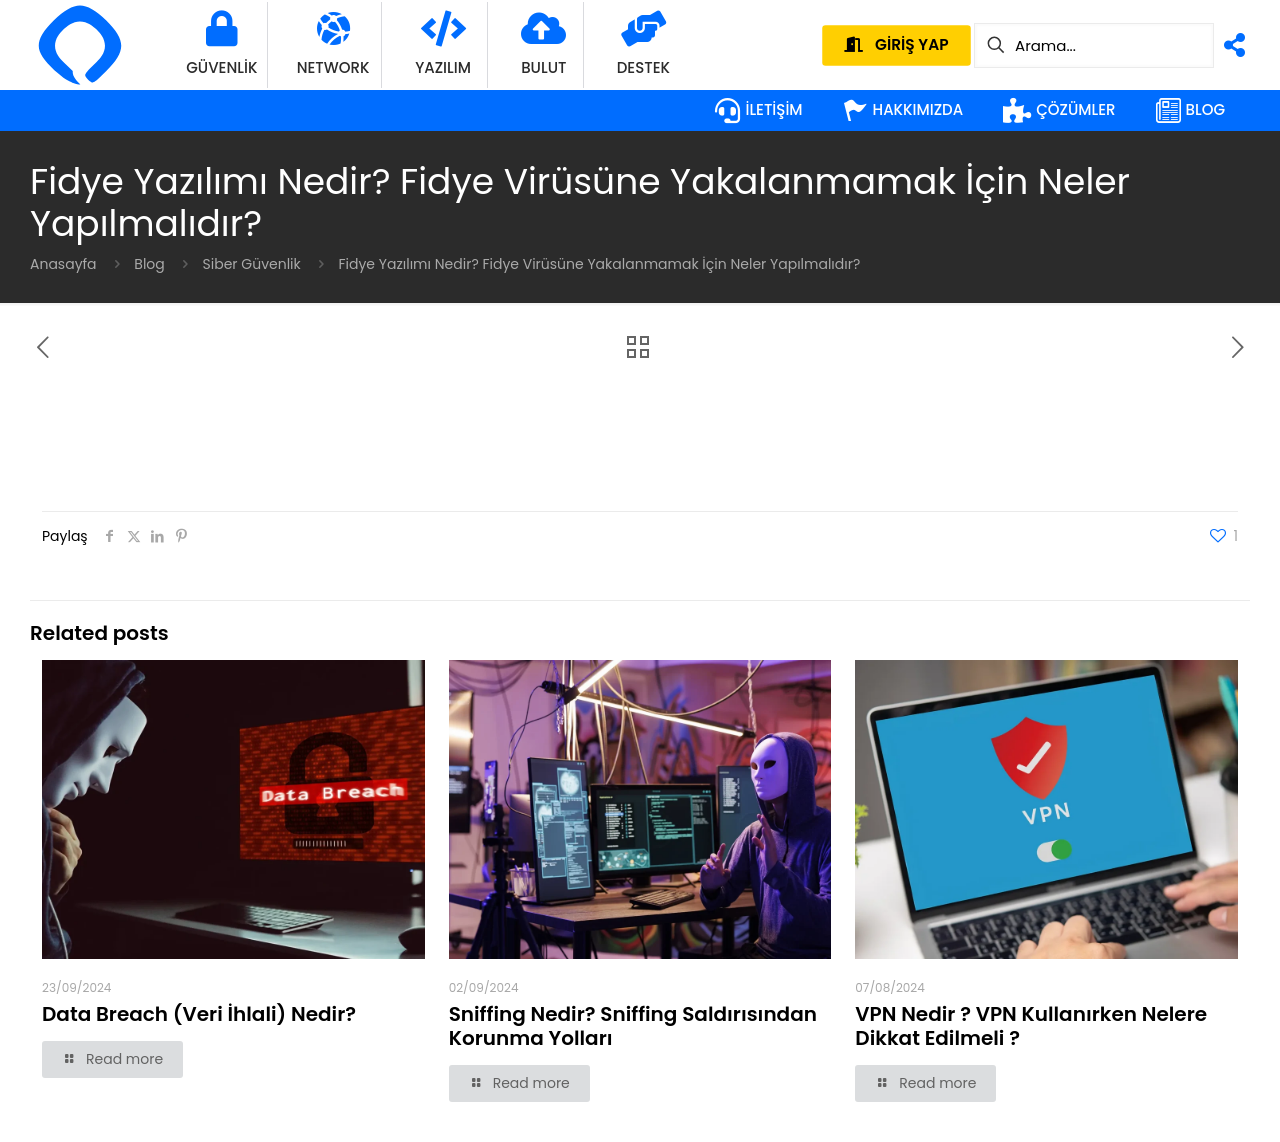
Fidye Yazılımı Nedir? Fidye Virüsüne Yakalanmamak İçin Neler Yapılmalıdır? (600, 264)
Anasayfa (63, 264)
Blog (149, 264)
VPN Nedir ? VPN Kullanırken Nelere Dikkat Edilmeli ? (1031, 1026)
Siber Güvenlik (252, 264)
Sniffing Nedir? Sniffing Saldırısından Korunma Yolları (633, 1026)
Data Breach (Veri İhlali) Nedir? (199, 1014)
